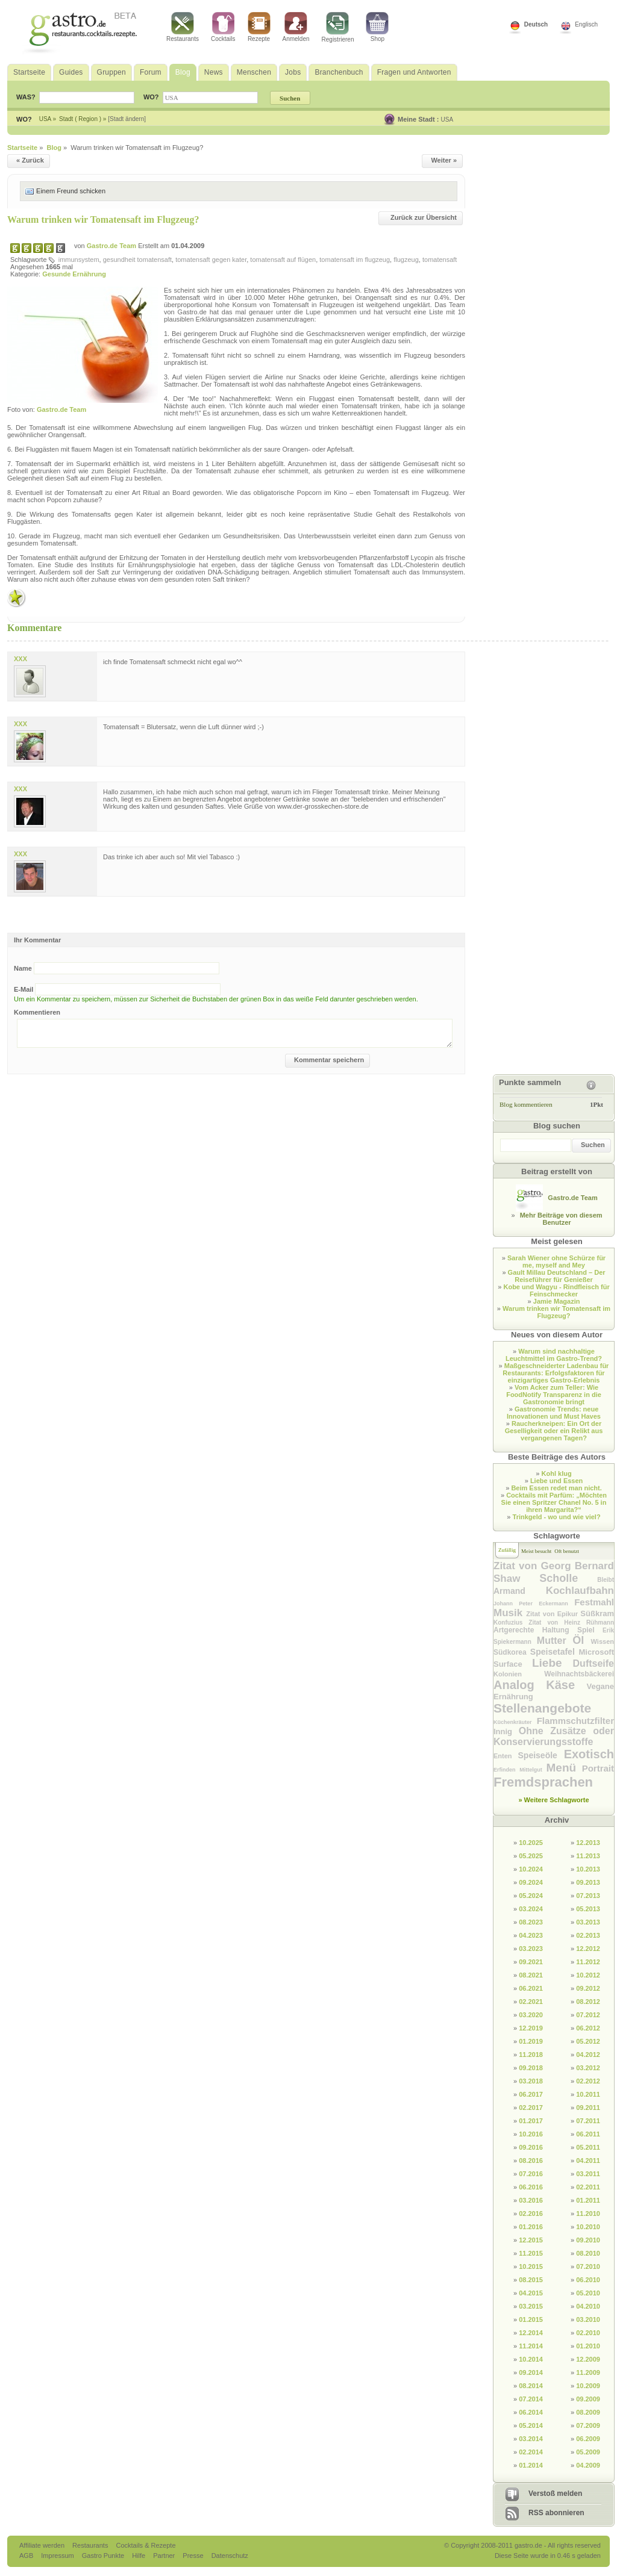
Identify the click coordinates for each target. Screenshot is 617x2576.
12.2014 (531, 2332)
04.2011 (588, 2160)
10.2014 (531, 2359)
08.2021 (531, 1975)
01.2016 (531, 2226)
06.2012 (588, 2028)
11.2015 (531, 2253)
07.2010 (588, 2266)
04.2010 (588, 2306)
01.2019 (531, 2041)
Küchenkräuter (515, 1722)
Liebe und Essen (556, 1480)
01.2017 (531, 2120)
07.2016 (531, 2173)
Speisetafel (554, 1652)
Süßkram (597, 1613)
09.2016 (531, 2147)
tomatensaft (439, 259)
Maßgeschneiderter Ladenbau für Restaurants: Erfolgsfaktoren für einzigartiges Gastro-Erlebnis (556, 1373)
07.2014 (531, 2399)
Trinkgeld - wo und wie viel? (557, 1516)
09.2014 (531, 2372)
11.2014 (531, 2346)
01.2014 (531, 2465)
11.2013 (588, 1855)
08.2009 (588, 2412)
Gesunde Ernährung (74, 274)
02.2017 (531, 2107)
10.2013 (588, 1869)
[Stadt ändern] (127, 119)
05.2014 (531, 2425)
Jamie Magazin (556, 1301)
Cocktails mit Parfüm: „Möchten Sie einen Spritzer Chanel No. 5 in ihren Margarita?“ (554, 1502)
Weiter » (444, 160)
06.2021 (531, 1988)
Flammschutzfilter (575, 1721)
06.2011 (588, 2134)
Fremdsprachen (543, 1782)
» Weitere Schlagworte (553, 1799)
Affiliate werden (42, 2545)
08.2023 (531, 1922)
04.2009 (588, 2465)
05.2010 (588, 2293)
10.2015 (531, 2266)
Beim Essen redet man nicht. (556, 1488)
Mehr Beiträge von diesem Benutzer (561, 1219)
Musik (509, 1613)
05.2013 (588, 1908)
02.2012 (588, 2081)
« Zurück (30, 160)
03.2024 (531, 1908)
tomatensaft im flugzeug (354, 259)
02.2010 (588, 2332)
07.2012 (588, 2014)
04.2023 (531, 1935)
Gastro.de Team (112, 245)
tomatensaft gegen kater (210, 259)
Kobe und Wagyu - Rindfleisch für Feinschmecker (556, 1290)
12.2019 (531, 2028)
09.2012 (588, 1988)
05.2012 (588, 2041)
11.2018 (531, 2054)
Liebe (552, 1663)
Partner (165, 2555)
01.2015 (531, 2319)
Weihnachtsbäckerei (579, 1674)
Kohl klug (557, 1473)
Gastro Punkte (104, 2555)
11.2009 (588, 2372)
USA (447, 119)
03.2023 (531, 1948)
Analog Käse (539, 1684)
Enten (505, 1755)
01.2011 (588, 2200)
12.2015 (531, 2240)
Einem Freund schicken (70, 190)
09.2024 (531, 1882)
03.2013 (588, 1922)
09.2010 (588, 2240)
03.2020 (531, 2014)
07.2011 (588, 2120)
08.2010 (588, 2253)
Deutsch (536, 24)
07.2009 (588, 2425)
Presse (193, 2555)
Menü (564, 1767)
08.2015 (531, 2279)
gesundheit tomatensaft (137, 259)
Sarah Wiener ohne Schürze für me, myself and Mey (556, 1261)
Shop (377, 27)
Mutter (555, 1640)
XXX (20, 658)
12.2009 (588, 2359)
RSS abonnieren (556, 2513)
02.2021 (531, 2001)
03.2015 (531, 2306)
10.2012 (588, 1975)
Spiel (590, 1630)
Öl (581, 1640)
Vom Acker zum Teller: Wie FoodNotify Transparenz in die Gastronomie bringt (553, 1394)
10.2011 (588, 2094)
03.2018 (531, 2081)
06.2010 (588, 2279)
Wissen (602, 1641)
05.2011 (588, 2147)
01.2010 (588, 2346)
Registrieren (338, 27)
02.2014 (531, 2452)
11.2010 (588, 2213)
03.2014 (531, 2438)
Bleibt (605, 1579)
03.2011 (588, 2173)
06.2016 (531, 2187)
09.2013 (588, 1882)
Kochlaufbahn (580, 1590)
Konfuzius (510, 1622)
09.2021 (531, 1961)
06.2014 (531, 2412)
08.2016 (531, 2160)
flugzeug (406, 259)
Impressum (58, 2555)
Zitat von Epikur (553, 1613)
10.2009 (588, 2385)
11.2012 (588, 1961)
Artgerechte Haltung (535, 1630)
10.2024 (531, 1869)
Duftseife (593, 1663)
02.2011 (588, 2187)
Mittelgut (532, 1770)
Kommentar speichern (329, 1059)
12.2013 (588, 1842)
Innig (506, 1731)
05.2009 (588, 2452)
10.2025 (531, 1842)
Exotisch (589, 1754)
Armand (519, 1591)
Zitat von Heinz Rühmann (571, 1622)
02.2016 (531, 2213)
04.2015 (531, 2293)
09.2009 (588, 2399)
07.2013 (588, 1895)
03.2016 (531, 2200)
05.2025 (531, 1855)
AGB (27, 2555)
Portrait (598, 1768)
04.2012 (588, 2054)
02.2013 (588, 1935)
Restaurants (182, 27)
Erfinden (506, 1770)
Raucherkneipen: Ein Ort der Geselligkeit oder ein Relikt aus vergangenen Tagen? (554, 1431)
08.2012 (588, 2001)
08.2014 (531, 2385)
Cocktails (223, 27)
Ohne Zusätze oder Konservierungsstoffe (553, 1736)
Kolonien (518, 1674)
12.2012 (588, 1948)
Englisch (586, 24)
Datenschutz (229, 2555)
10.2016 (531, 2134)
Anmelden (296, 27)
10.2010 (588, 2226)
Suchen (593, 1144)
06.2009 (588, 2438)
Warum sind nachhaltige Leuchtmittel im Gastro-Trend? (554, 1355)
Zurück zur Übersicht (423, 217)
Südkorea (511, 1652)
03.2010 (588, 2319)
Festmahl (594, 1602)
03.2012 (588, 2067)
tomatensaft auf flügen (283, 259)
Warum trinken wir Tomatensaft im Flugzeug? (103, 219)
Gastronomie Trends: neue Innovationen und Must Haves (554, 1412)
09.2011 (588, 2107)
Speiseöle (541, 1755)
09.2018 (531, 2067)
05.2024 (531, 1895)
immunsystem (78, 259)
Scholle (568, 1578)
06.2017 (531, 2094)
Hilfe (139, 2555)
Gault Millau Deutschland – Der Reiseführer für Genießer (557, 1276)
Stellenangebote (542, 1708)
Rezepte (259, 27)
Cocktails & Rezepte (145, 2545)
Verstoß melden (555, 2493)
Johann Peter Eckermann (533, 1604)
